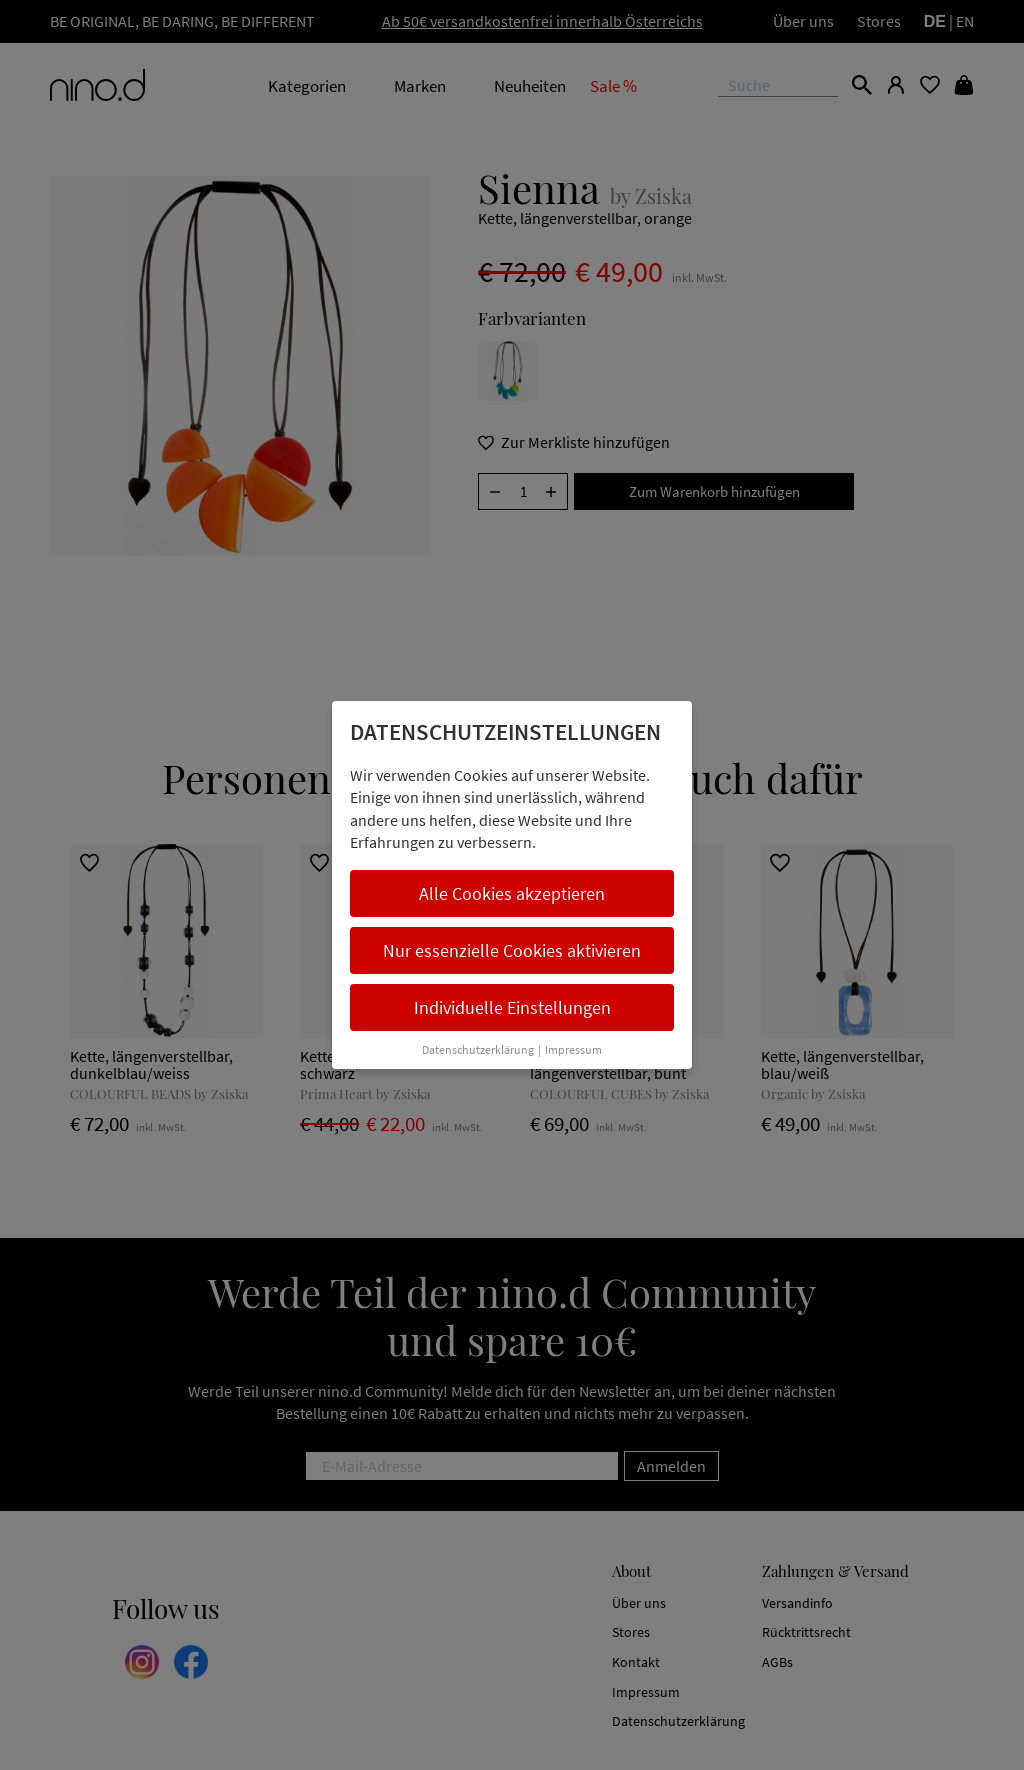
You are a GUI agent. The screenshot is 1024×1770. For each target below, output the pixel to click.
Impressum (573, 1049)
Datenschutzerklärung (478, 1049)
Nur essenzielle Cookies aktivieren (512, 950)
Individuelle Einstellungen (512, 1007)
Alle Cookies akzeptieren (512, 893)
